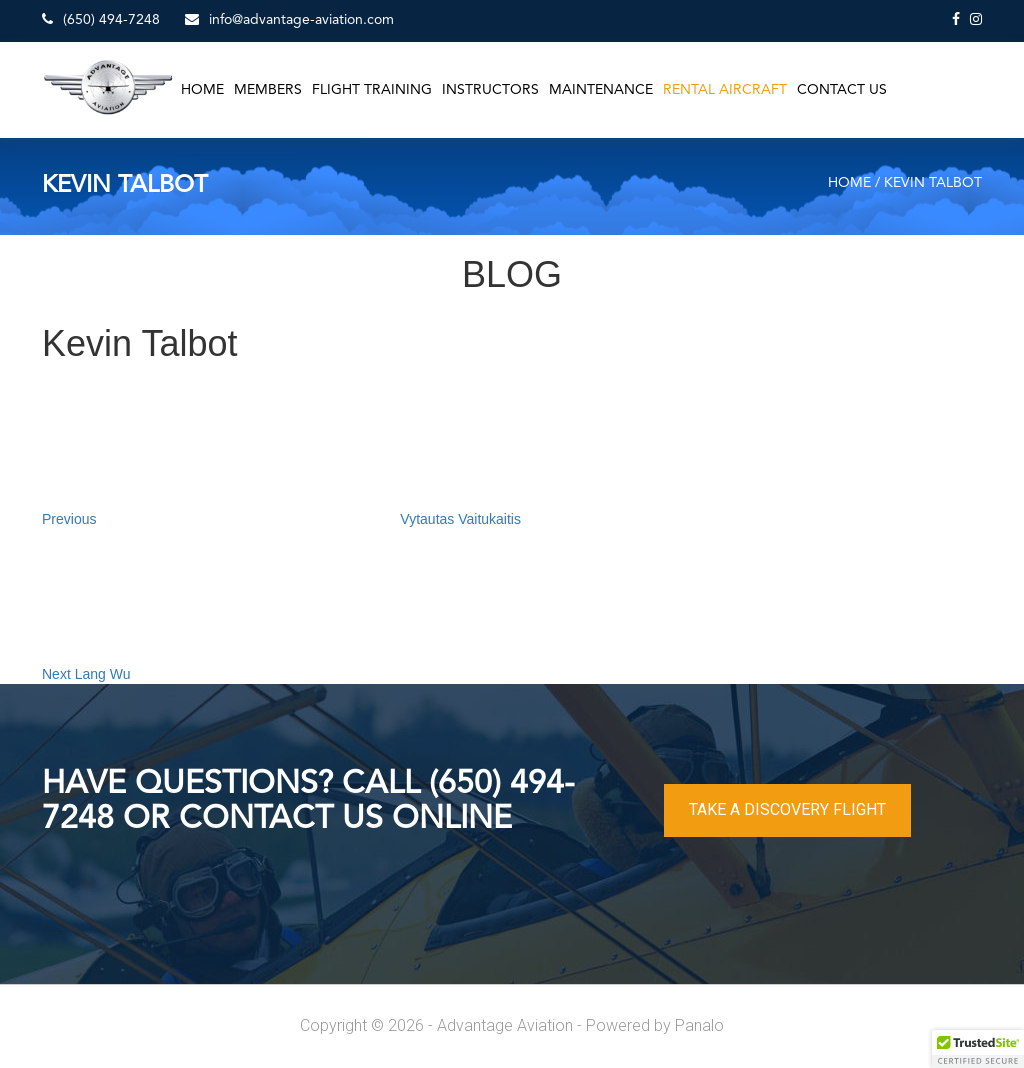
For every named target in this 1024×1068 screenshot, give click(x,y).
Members (268, 90)
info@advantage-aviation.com (289, 19)
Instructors (490, 90)
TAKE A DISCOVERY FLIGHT (787, 809)
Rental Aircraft (725, 90)
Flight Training (372, 90)
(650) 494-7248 (101, 19)
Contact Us (842, 90)
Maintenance (601, 90)
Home (202, 90)
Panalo (699, 1025)
